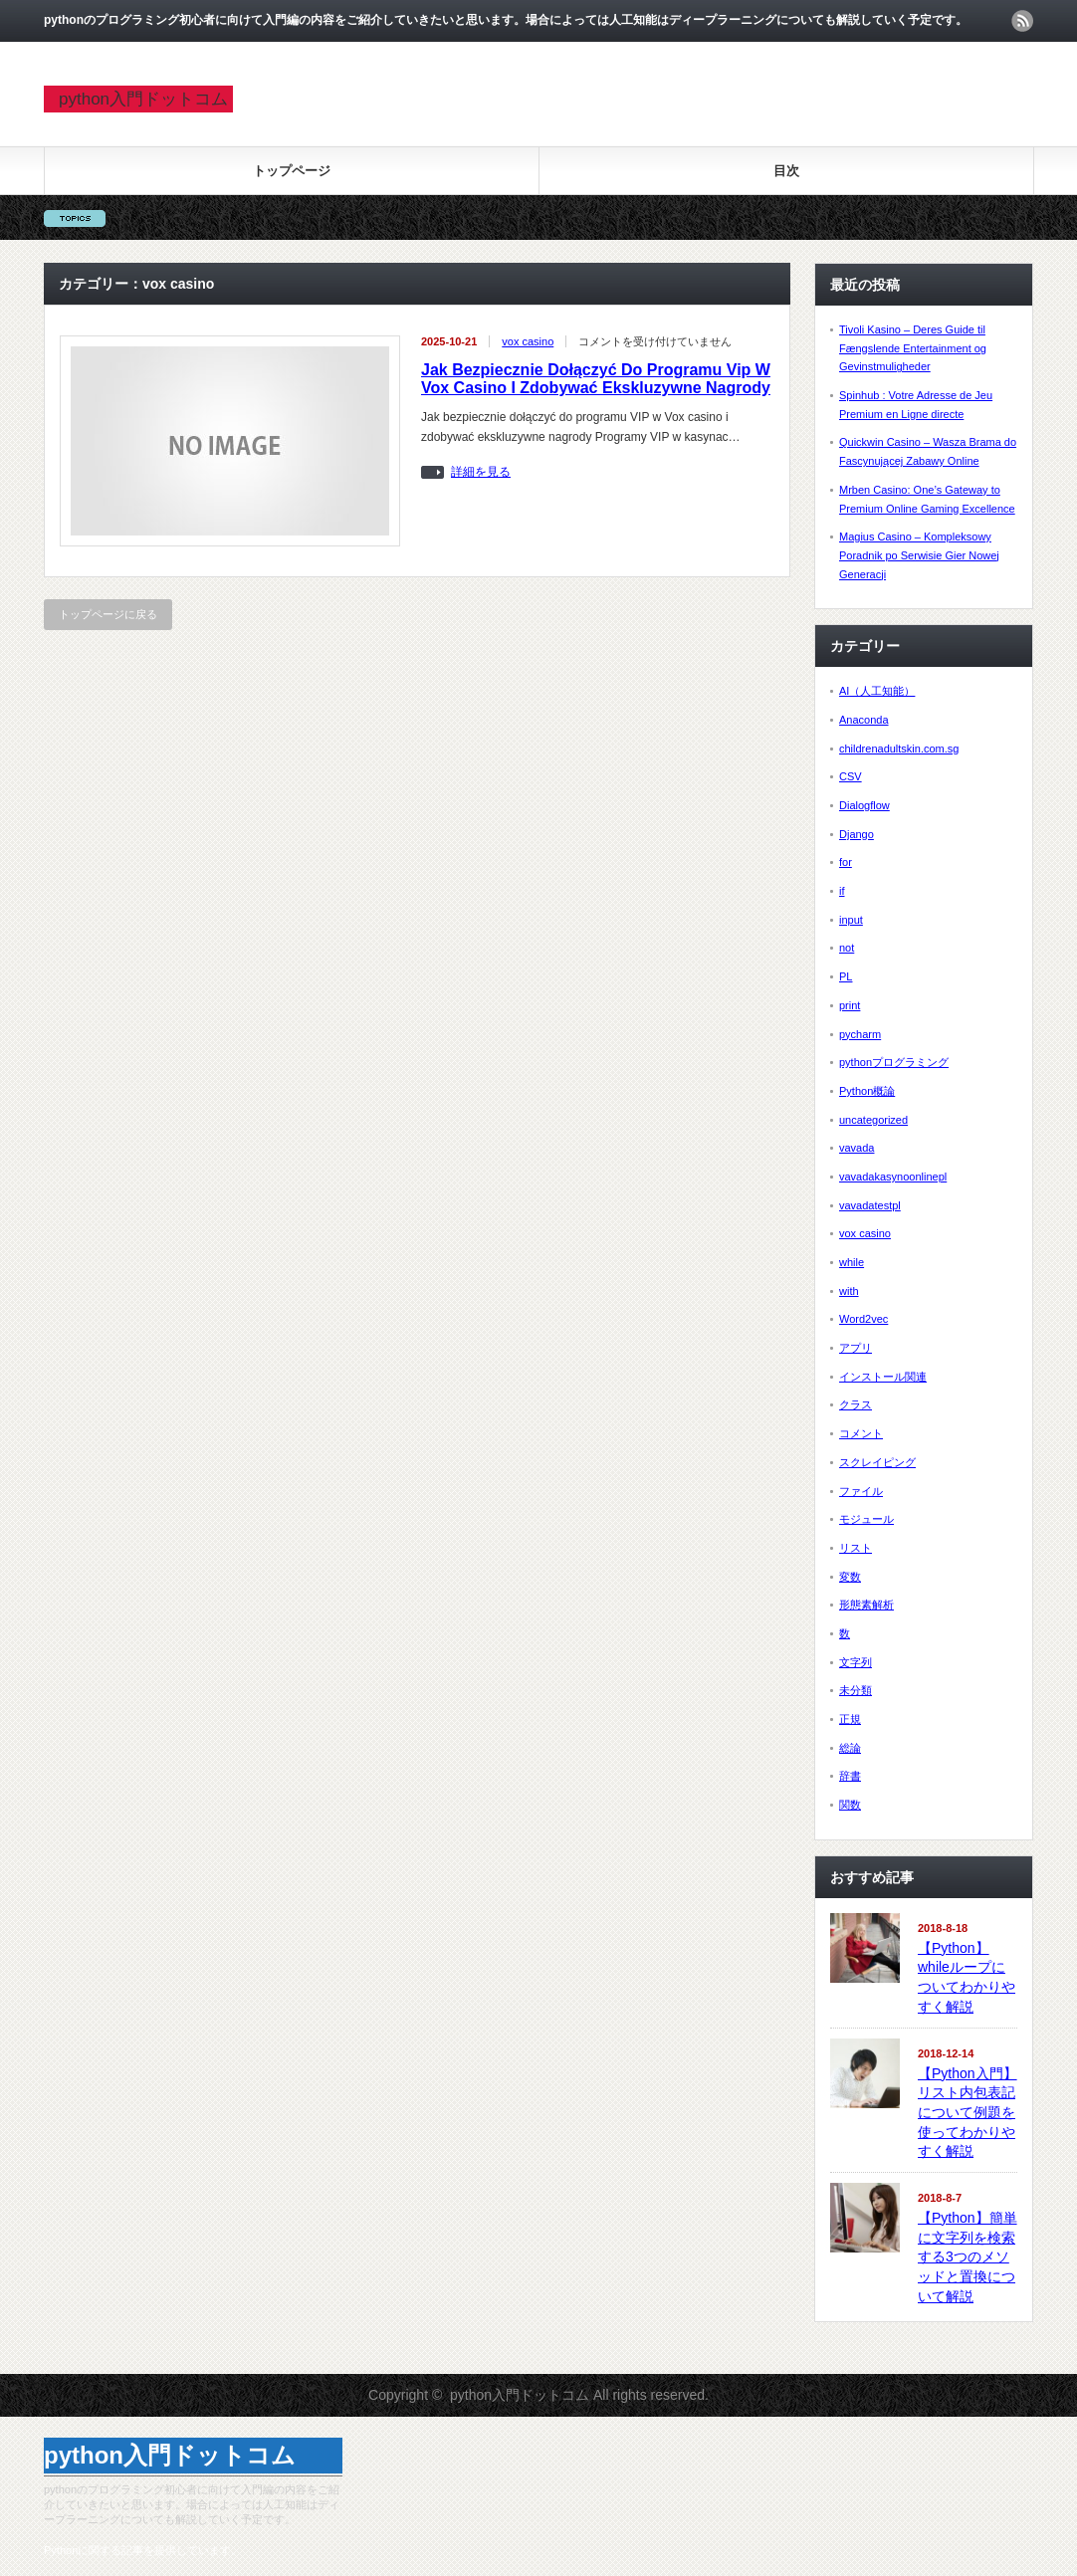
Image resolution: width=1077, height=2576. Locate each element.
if (842, 891)
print (849, 1005)
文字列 (855, 1662)
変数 (850, 1577)
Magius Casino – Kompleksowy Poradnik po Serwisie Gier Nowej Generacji (919, 555)
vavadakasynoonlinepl (893, 1176)
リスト (855, 1548)
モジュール (866, 1519)
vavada (856, 1148)
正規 (850, 1719)
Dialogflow (864, 805)
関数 (850, 1805)
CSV (850, 776)
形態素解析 (866, 1604)
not (846, 948)
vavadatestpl (870, 1205)
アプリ (855, 1348)
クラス (855, 1404)
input (851, 920)
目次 (786, 170)
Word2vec (863, 1319)
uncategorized (873, 1120)
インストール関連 (883, 1377)
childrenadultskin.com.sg (899, 748)
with (849, 1291)
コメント (861, 1433)
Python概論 (867, 1091)
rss (1022, 21)
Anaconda (864, 720)
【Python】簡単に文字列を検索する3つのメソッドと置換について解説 (967, 2257)
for (845, 862)
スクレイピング (877, 1462)
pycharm (860, 1034)
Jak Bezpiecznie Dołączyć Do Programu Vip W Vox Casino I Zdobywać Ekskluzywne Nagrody (595, 378)
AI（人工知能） (877, 691)
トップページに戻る (108, 614)
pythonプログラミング (894, 1062)
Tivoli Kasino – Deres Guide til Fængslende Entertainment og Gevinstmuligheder (912, 347)
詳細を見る (481, 472)
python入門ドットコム (143, 99)
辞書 (850, 1776)
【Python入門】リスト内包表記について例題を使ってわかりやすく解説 (967, 2112)
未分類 (855, 1690)
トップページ (291, 170)
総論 (850, 1748)
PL (845, 976)
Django (856, 834)
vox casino (527, 341)
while (851, 1262)
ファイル (861, 1491)
